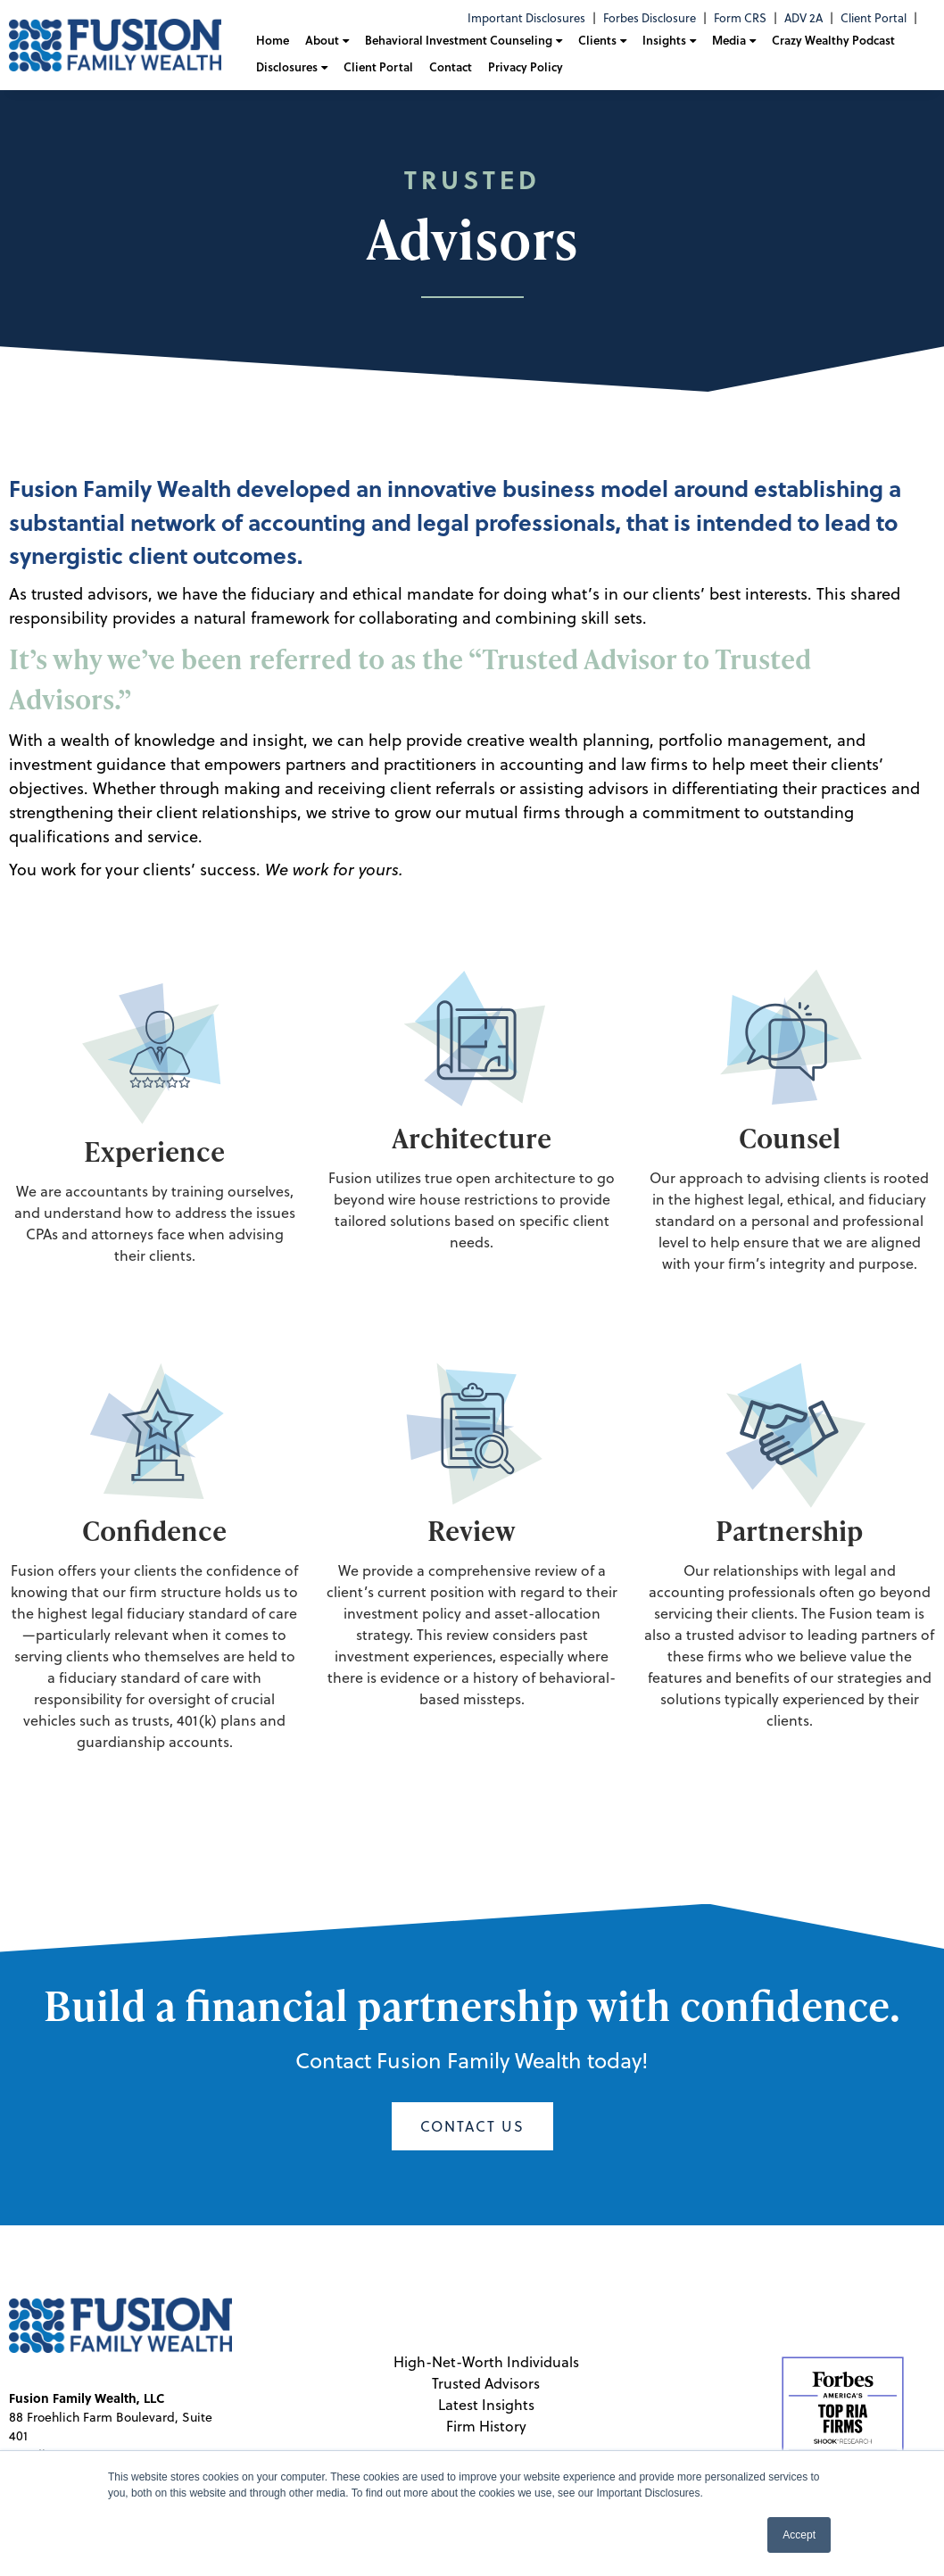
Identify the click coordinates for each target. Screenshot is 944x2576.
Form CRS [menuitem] (740, 18)
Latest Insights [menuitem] (486, 2404)
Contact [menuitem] (450, 67)
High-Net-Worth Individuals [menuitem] (486, 2362)
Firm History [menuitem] (486, 2426)
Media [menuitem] (729, 40)
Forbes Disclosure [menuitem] (649, 18)
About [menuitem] (322, 40)
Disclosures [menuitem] (287, 67)
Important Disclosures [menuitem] (526, 18)
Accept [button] (799, 2535)
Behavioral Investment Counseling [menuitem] (458, 40)
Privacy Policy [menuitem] (525, 67)
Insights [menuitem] (664, 40)
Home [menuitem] (272, 40)
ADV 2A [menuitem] (803, 18)
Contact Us (472, 2126)
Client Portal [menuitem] (873, 18)
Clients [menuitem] (597, 40)
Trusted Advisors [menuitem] (486, 2383)
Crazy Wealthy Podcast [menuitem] (833, 40)
